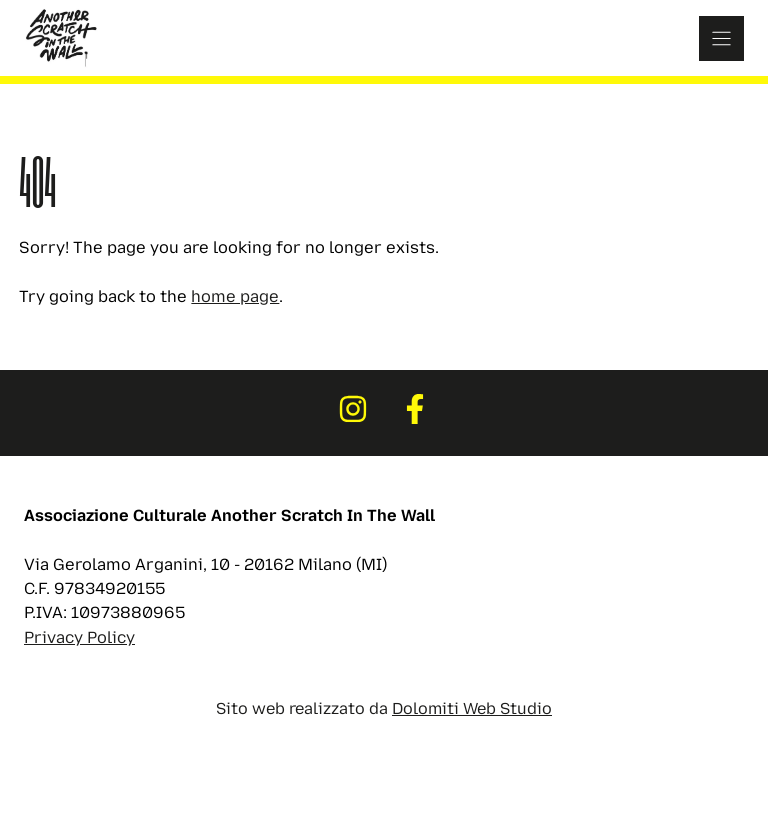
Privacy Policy (79, 637)
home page (235, 296)
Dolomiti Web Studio (472, 708)
